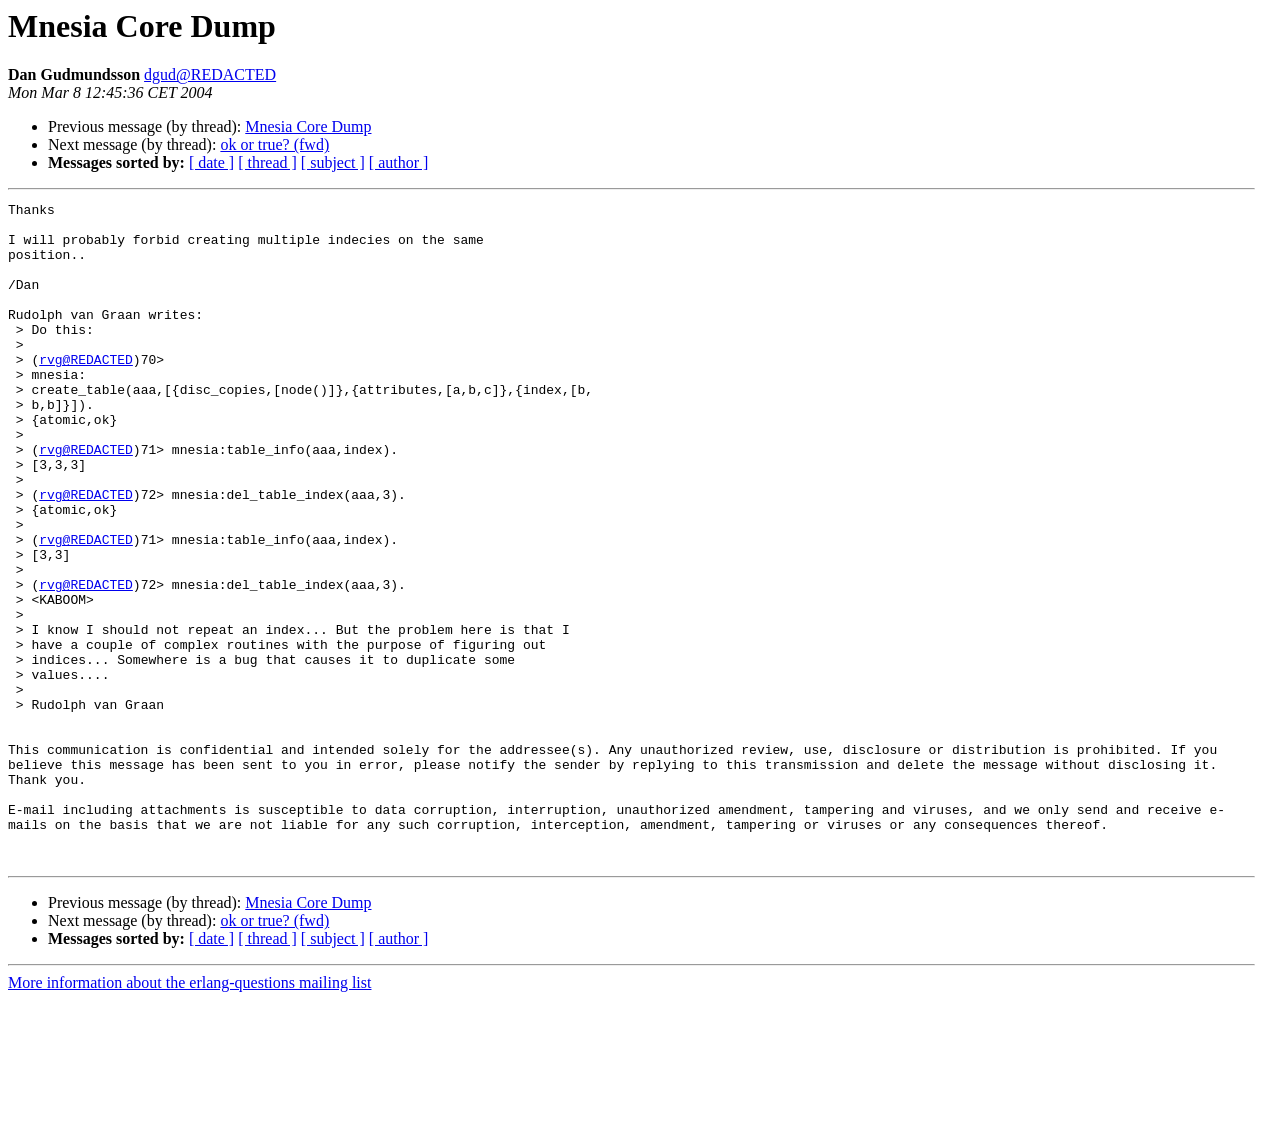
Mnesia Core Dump (308, 126)
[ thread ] (267, 162)
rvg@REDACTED (86, 392)
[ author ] (399, 162)
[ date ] (211, 162)
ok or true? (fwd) (274, 144)
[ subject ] (333, 162)
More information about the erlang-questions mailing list (189, 1114)
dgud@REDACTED (210, 74)
